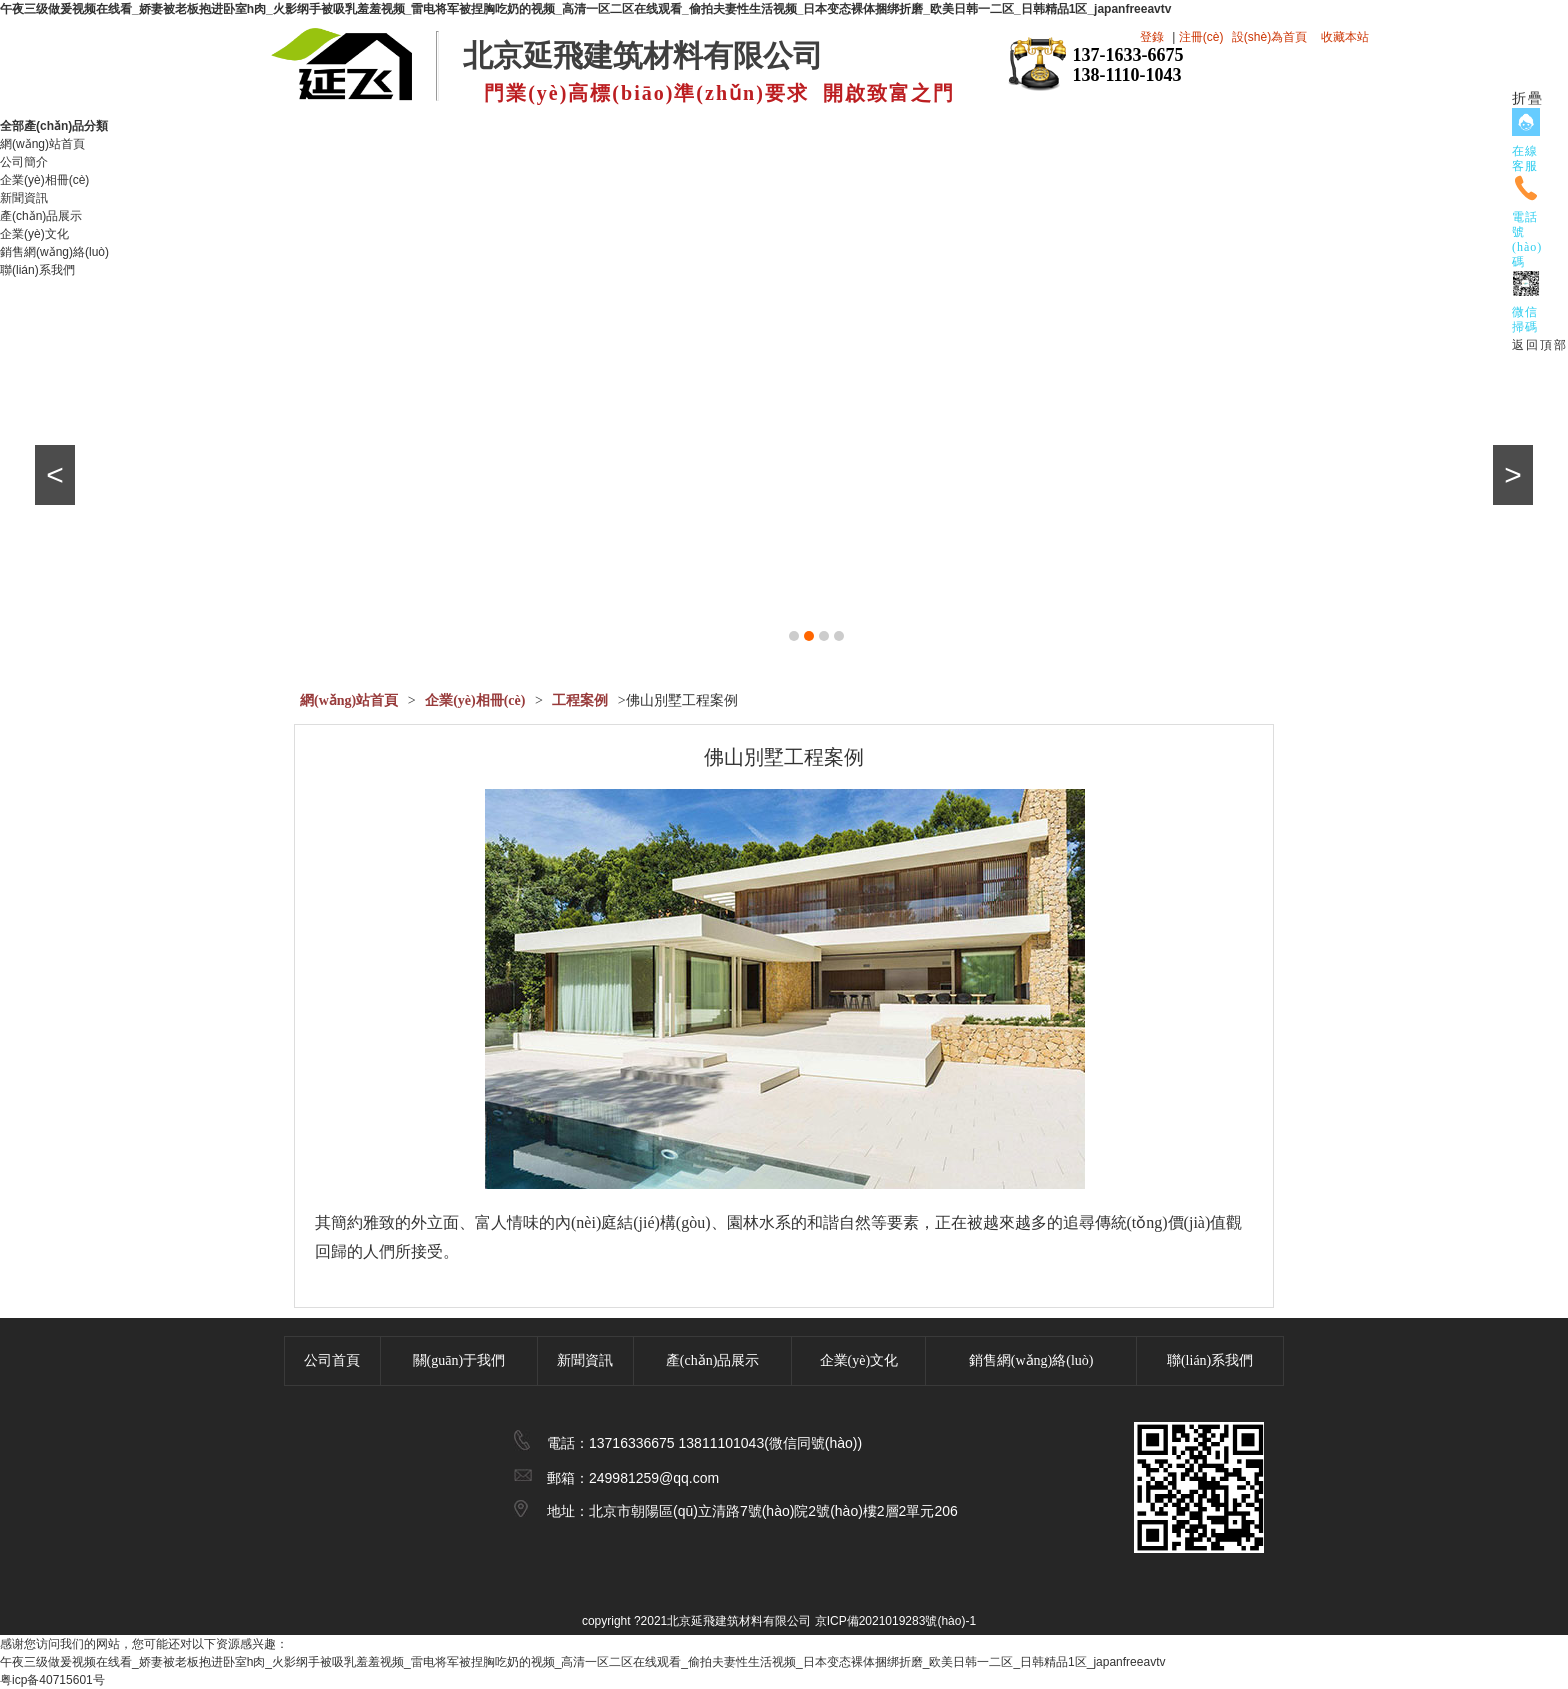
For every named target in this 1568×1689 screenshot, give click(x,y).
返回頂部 (1540, 345)
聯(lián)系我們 (37, 270)
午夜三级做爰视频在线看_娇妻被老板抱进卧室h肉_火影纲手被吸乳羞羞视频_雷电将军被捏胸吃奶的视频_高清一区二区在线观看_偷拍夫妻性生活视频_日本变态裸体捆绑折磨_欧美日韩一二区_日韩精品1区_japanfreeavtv (585, 9)
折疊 (1528, 98)
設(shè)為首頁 (1269, 37)
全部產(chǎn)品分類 (62, 126)
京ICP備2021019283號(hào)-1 (895, 1621)
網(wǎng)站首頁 (42, 144)
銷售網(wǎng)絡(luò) (54, 252)
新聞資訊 (24, 198)
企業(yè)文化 (34, 234)
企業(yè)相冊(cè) (44, 180)
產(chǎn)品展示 (41, 216)
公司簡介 (24, 162)
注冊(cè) (1201, 37)
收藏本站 (1345, 37)
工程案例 (580, 700)
